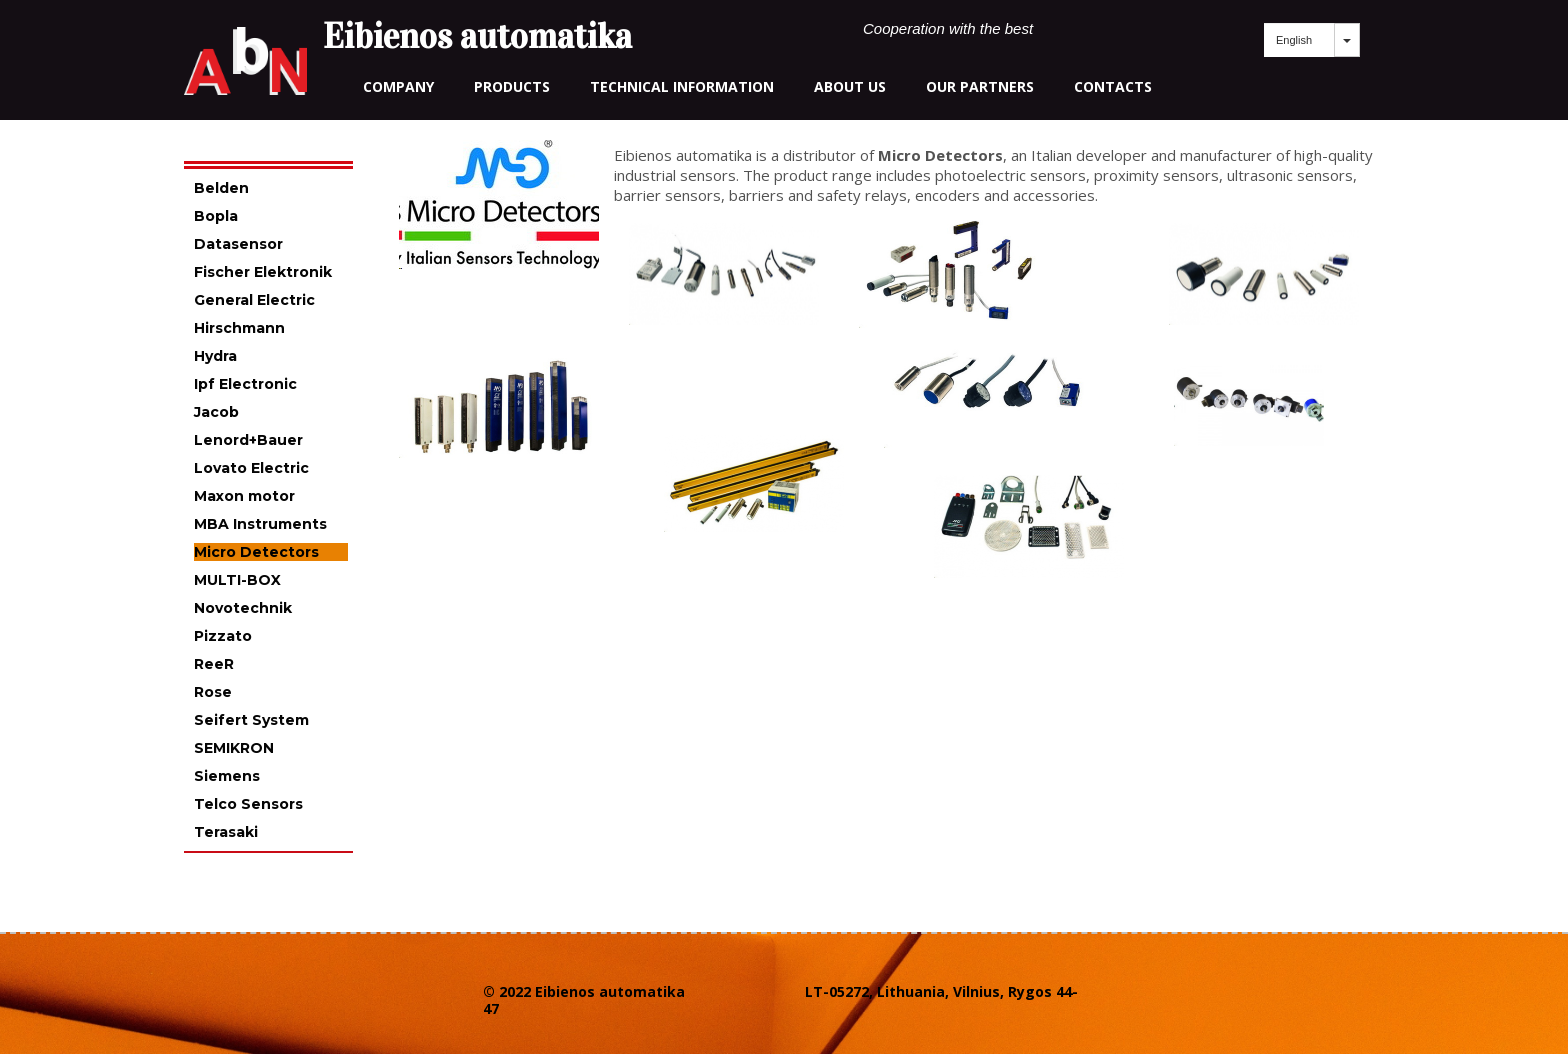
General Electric (254, 300)
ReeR (214, 664)
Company (398, 86)
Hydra (215, 356)
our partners (980, 86)
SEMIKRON (234, 748)
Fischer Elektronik (263, 272)
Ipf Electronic (245, 384)
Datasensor (238, 244)
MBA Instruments (260, 524)
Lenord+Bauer (248, 440)
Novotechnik (243, 608)
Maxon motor (244, 496)
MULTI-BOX (237, 580)
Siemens (227, 776)
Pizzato (223, 636)
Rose (213, 692)
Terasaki (226, 832)
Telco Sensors (248, 804)
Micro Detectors (256, 552)
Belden (221, 188)
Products (512, 86)
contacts (1113, 86)
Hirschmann (239, 328)
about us (850, 86)
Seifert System (251, 720)
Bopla (216, 216)
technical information (682, 86)
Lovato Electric (251, 468)
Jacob (216, 412)
